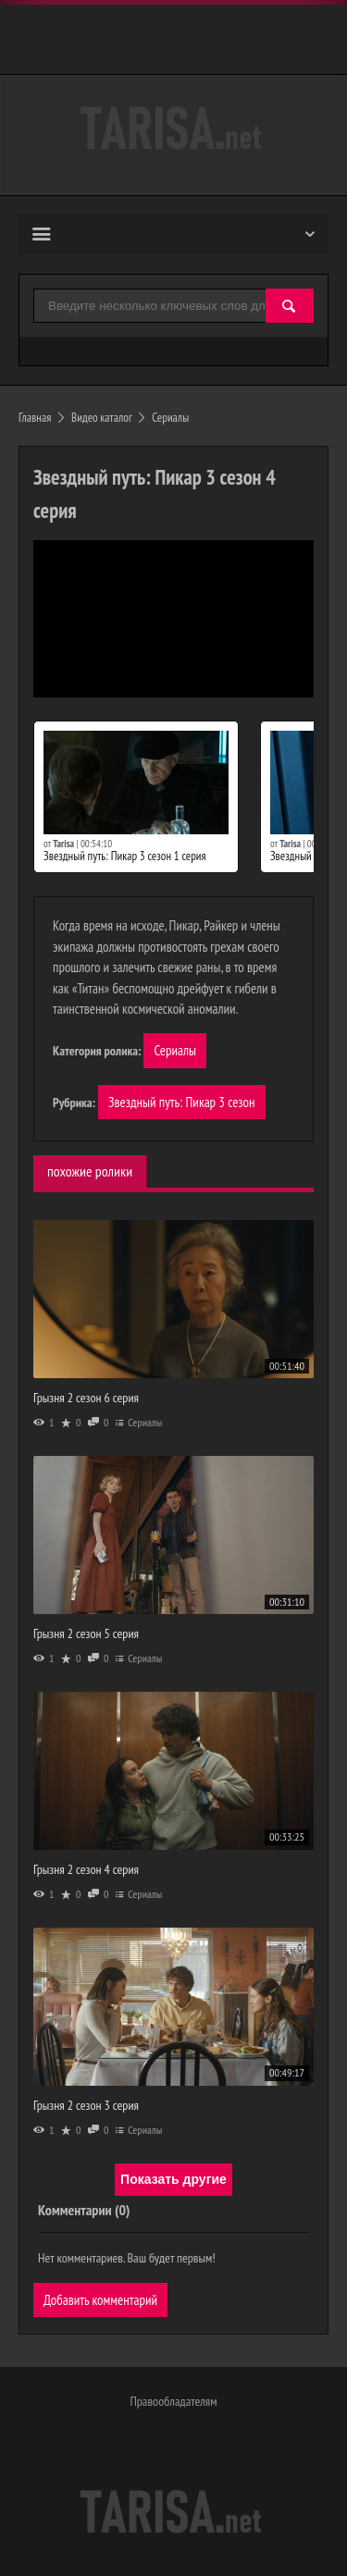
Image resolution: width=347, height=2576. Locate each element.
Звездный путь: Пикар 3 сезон (181, 1102)
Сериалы (175, 1050)
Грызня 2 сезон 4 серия (86, 1869)
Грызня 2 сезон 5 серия (86, 1633)
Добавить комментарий (100, 2300)
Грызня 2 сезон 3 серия (86, 2105)
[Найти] (290, 307)
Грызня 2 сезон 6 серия (86, 1397)
